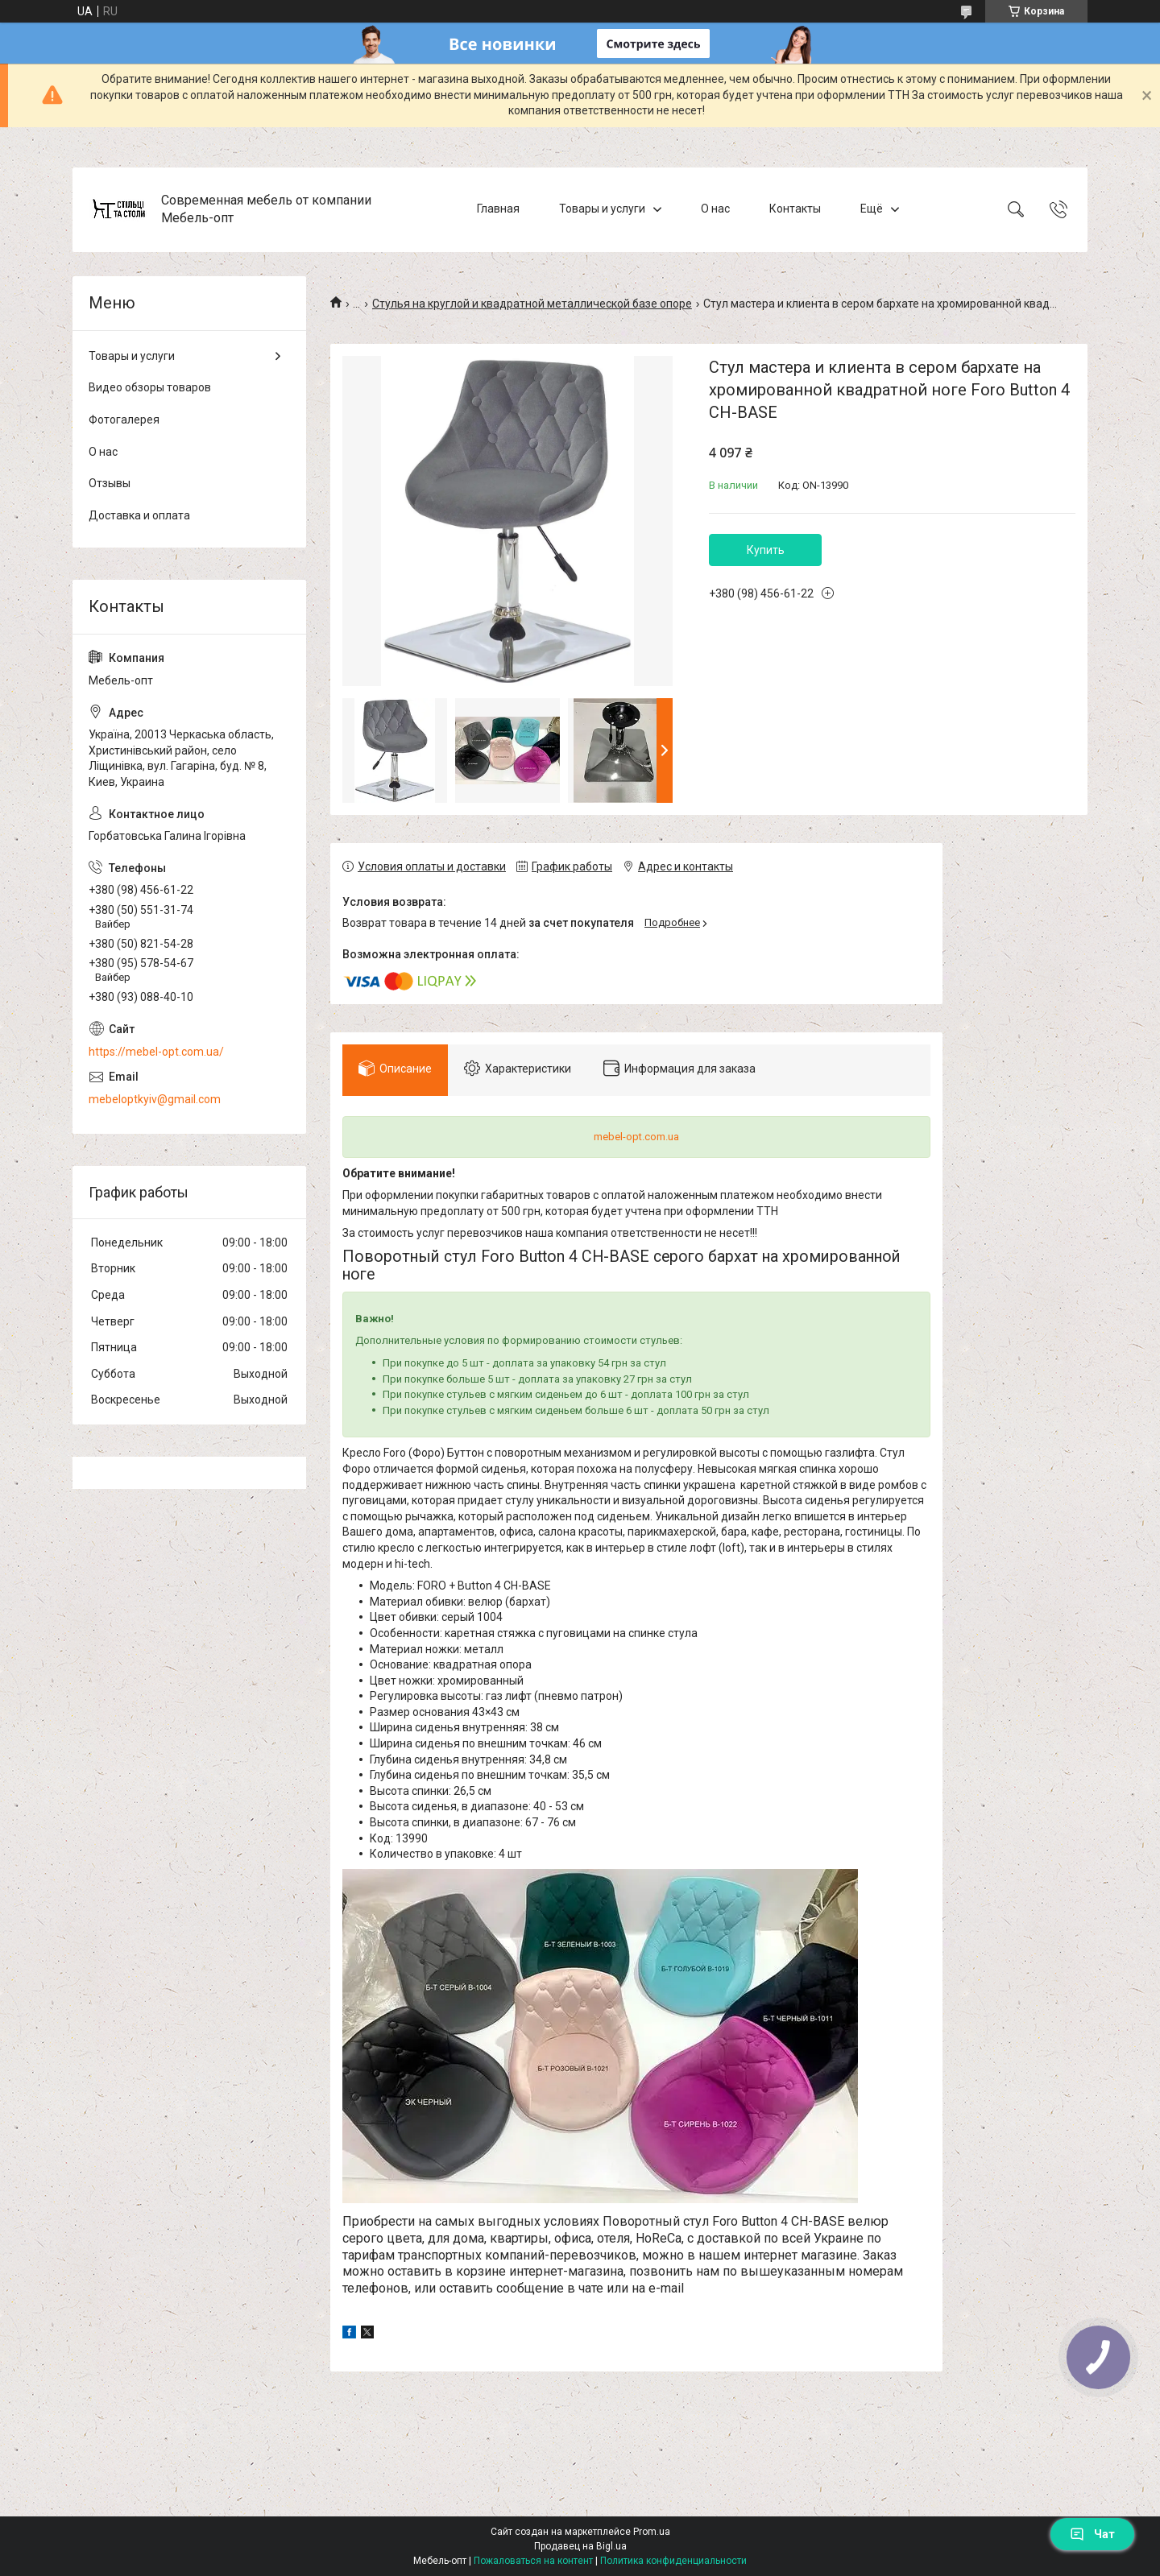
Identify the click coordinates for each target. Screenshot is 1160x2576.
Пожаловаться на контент (533, 2560)
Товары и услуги (602, 208)
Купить (766, 550)
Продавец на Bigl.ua (580, 2546)
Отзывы (109, 483)
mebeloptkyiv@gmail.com (155, 1099)
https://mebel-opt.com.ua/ (156, 1051)
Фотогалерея (124, 419)
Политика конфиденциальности (673, 2560)
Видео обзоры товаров (150, 387)
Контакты (795, 208)
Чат (1092, 2534)
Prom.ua (651, 2531)
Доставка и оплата (139, 515)
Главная (498, 208)
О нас (715, 208)
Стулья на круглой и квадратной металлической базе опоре (532, 303)
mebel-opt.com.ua (636, 1137)
